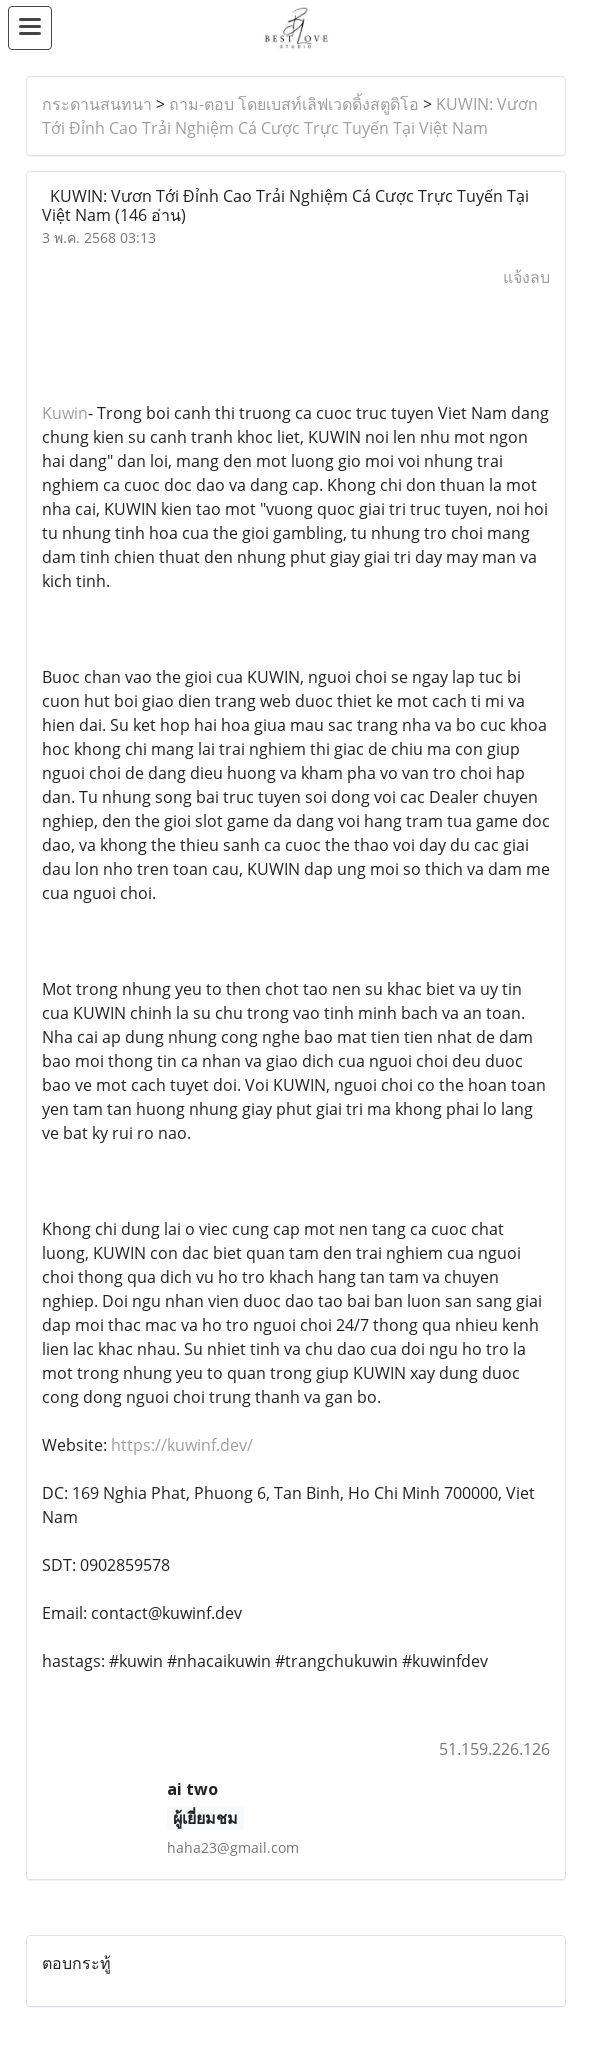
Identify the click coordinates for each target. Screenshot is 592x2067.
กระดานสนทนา (97, 104)
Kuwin (65, 413)
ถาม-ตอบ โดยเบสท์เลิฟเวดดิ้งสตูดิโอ (294, 104)
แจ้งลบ (526, 277)
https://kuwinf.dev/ (182, 1445)
